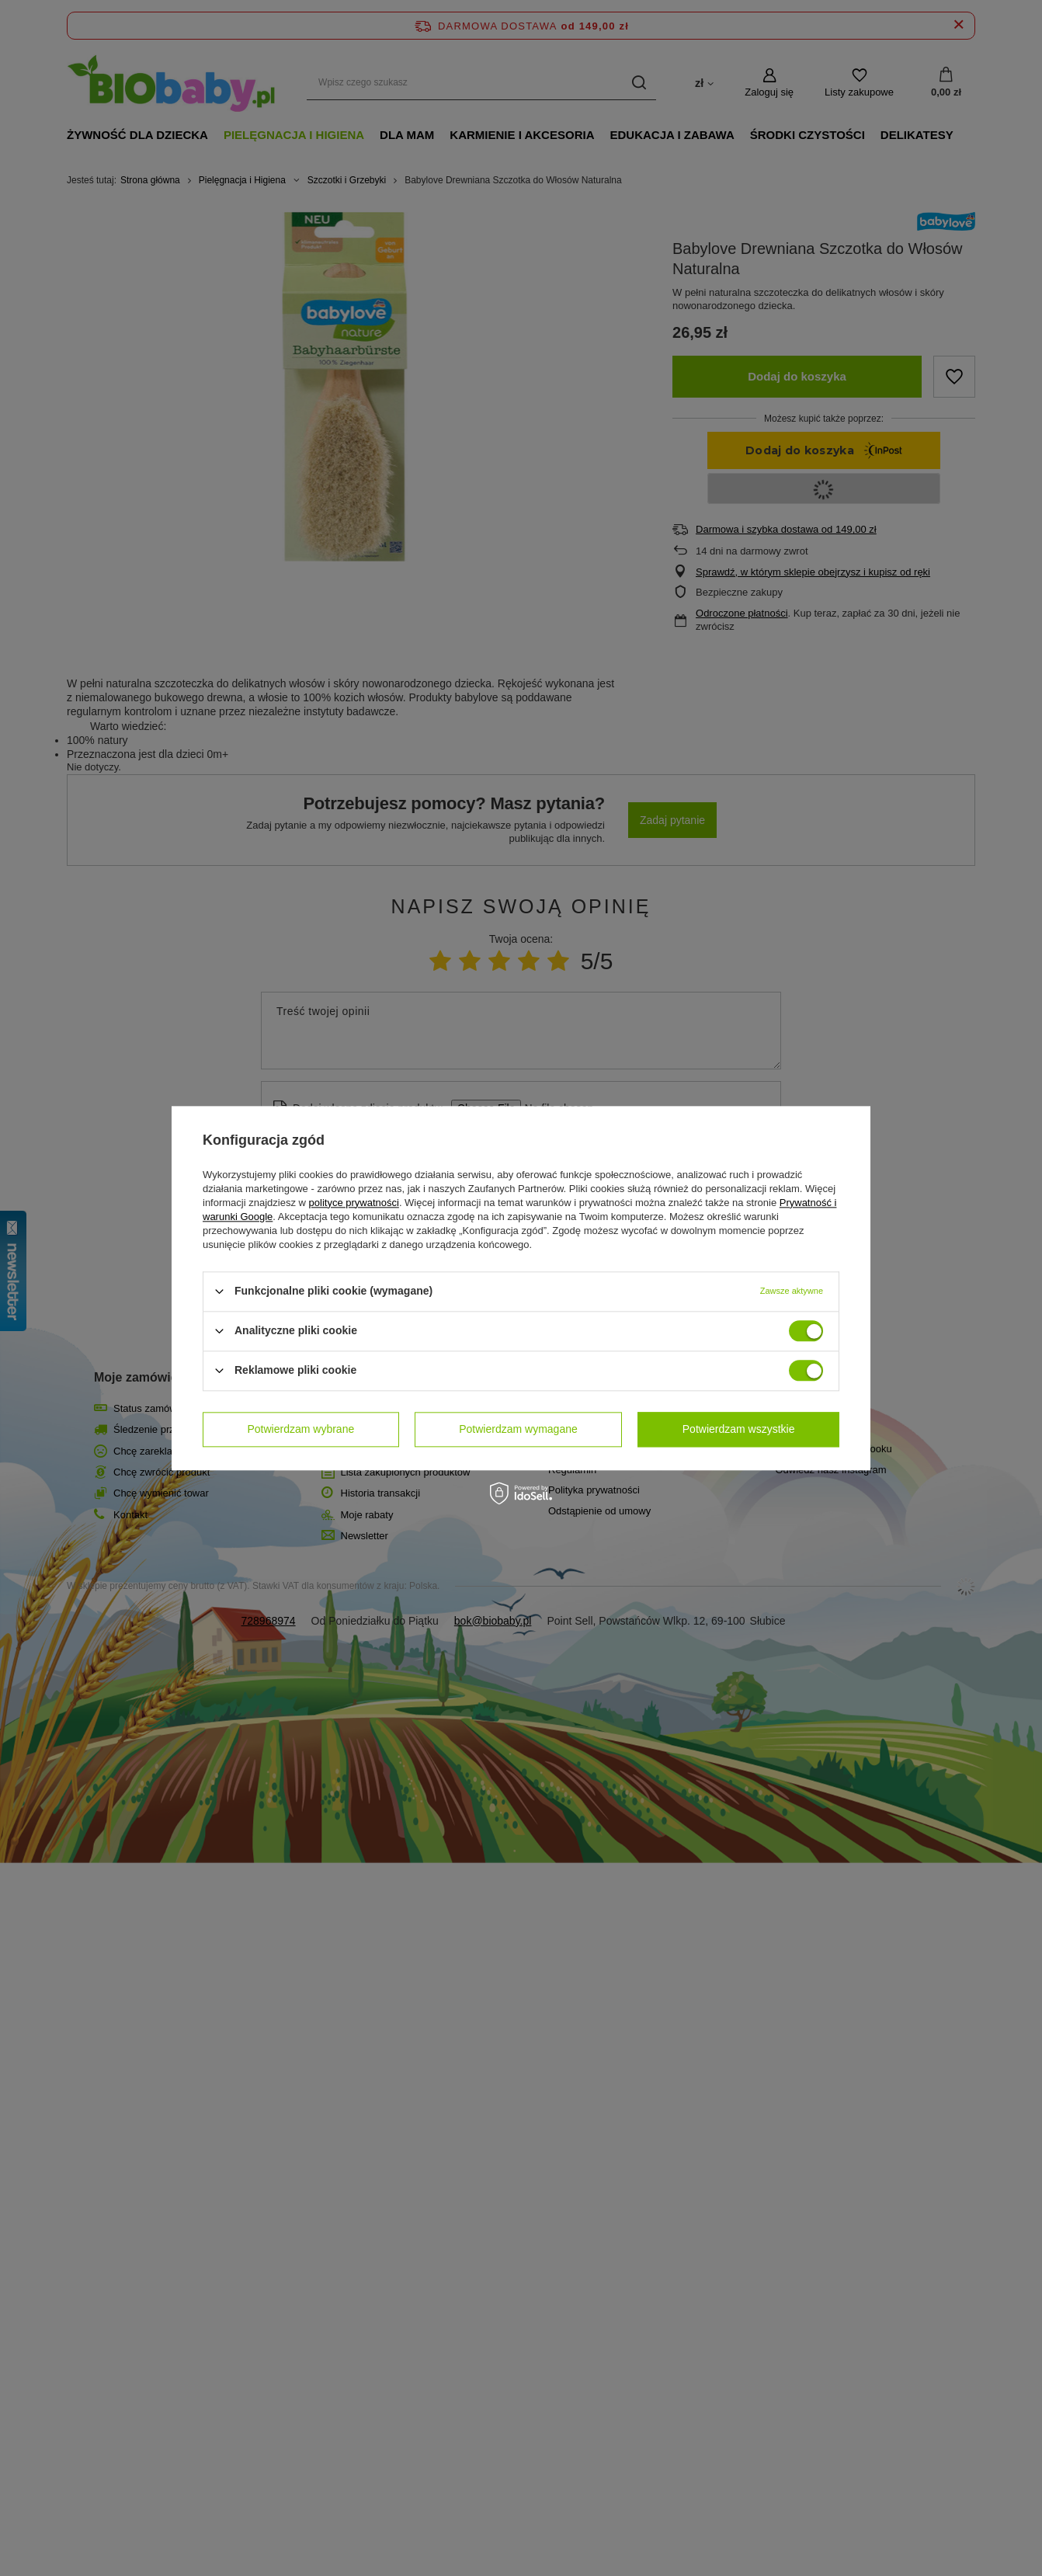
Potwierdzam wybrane (301, 1429)
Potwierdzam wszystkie (739, 1429)
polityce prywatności (354, 1202)
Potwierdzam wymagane (518, 1429)
